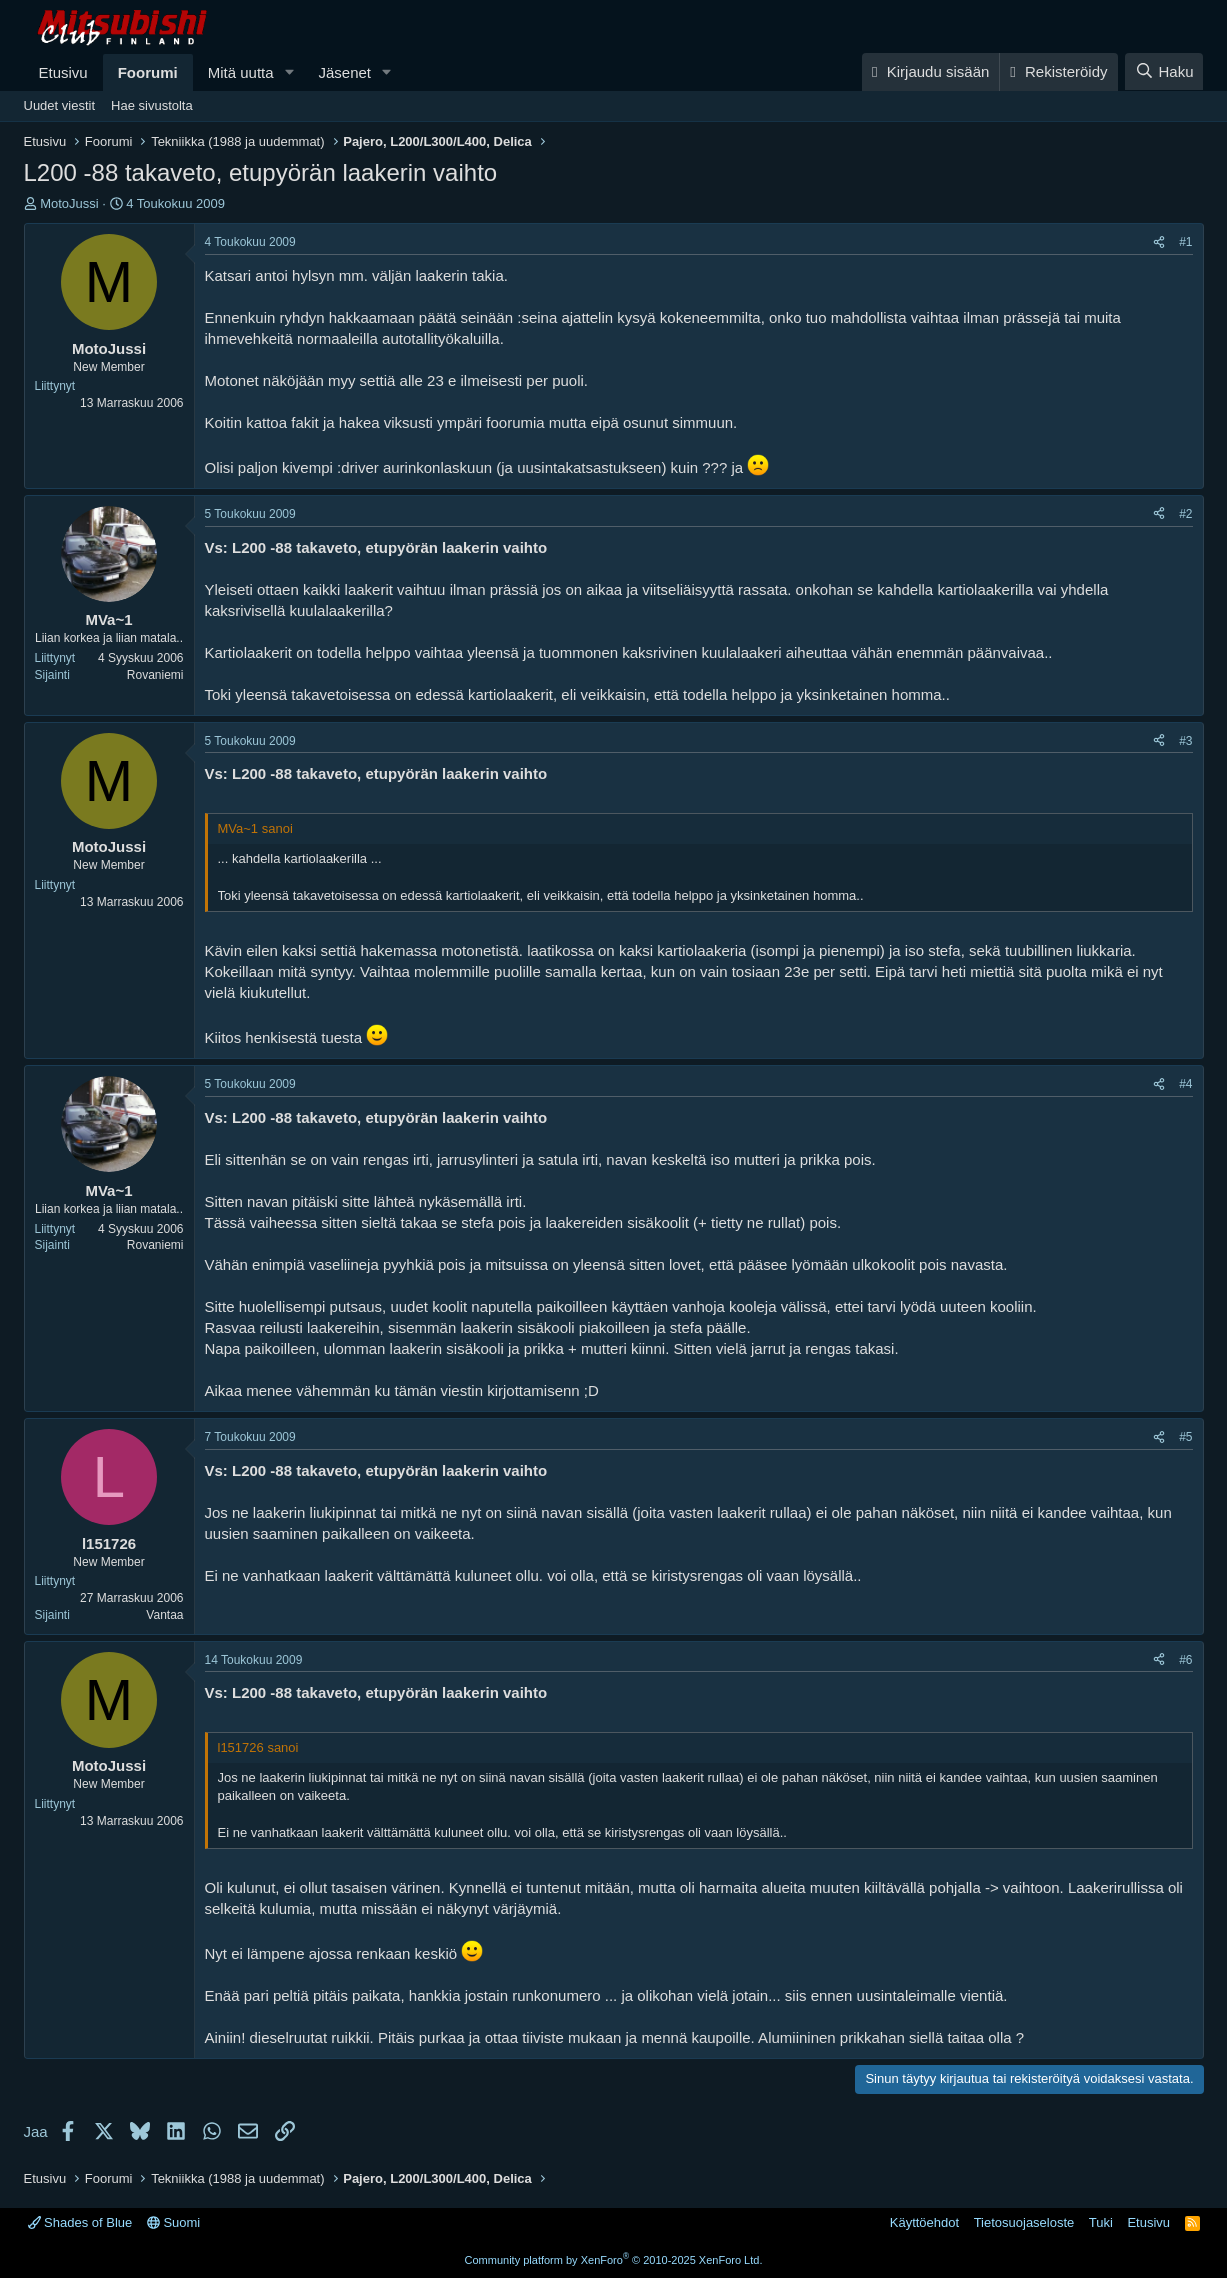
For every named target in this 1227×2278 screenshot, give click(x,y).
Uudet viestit (60, 105)
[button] (289, 72)
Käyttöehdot (924, 2222)
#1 (1185, 242)
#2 (1185, 514)
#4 (1185, 1084)
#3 (1185, 741)
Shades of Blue (80, 2222)
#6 (1185, 1660)
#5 (1185, 1437)
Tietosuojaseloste (1024, 2222)
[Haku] (1164, 71)
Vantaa (164, 1615)
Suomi (173, 2222)
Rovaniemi (155, 675)
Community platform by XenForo (614, 2260)
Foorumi (148, 72)
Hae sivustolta (152, 105)
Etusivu (63, 72)
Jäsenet (344, 72)
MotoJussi (69, 203)
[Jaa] (1159, 242)
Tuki (1101, 2222)
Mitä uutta (241, 72)
